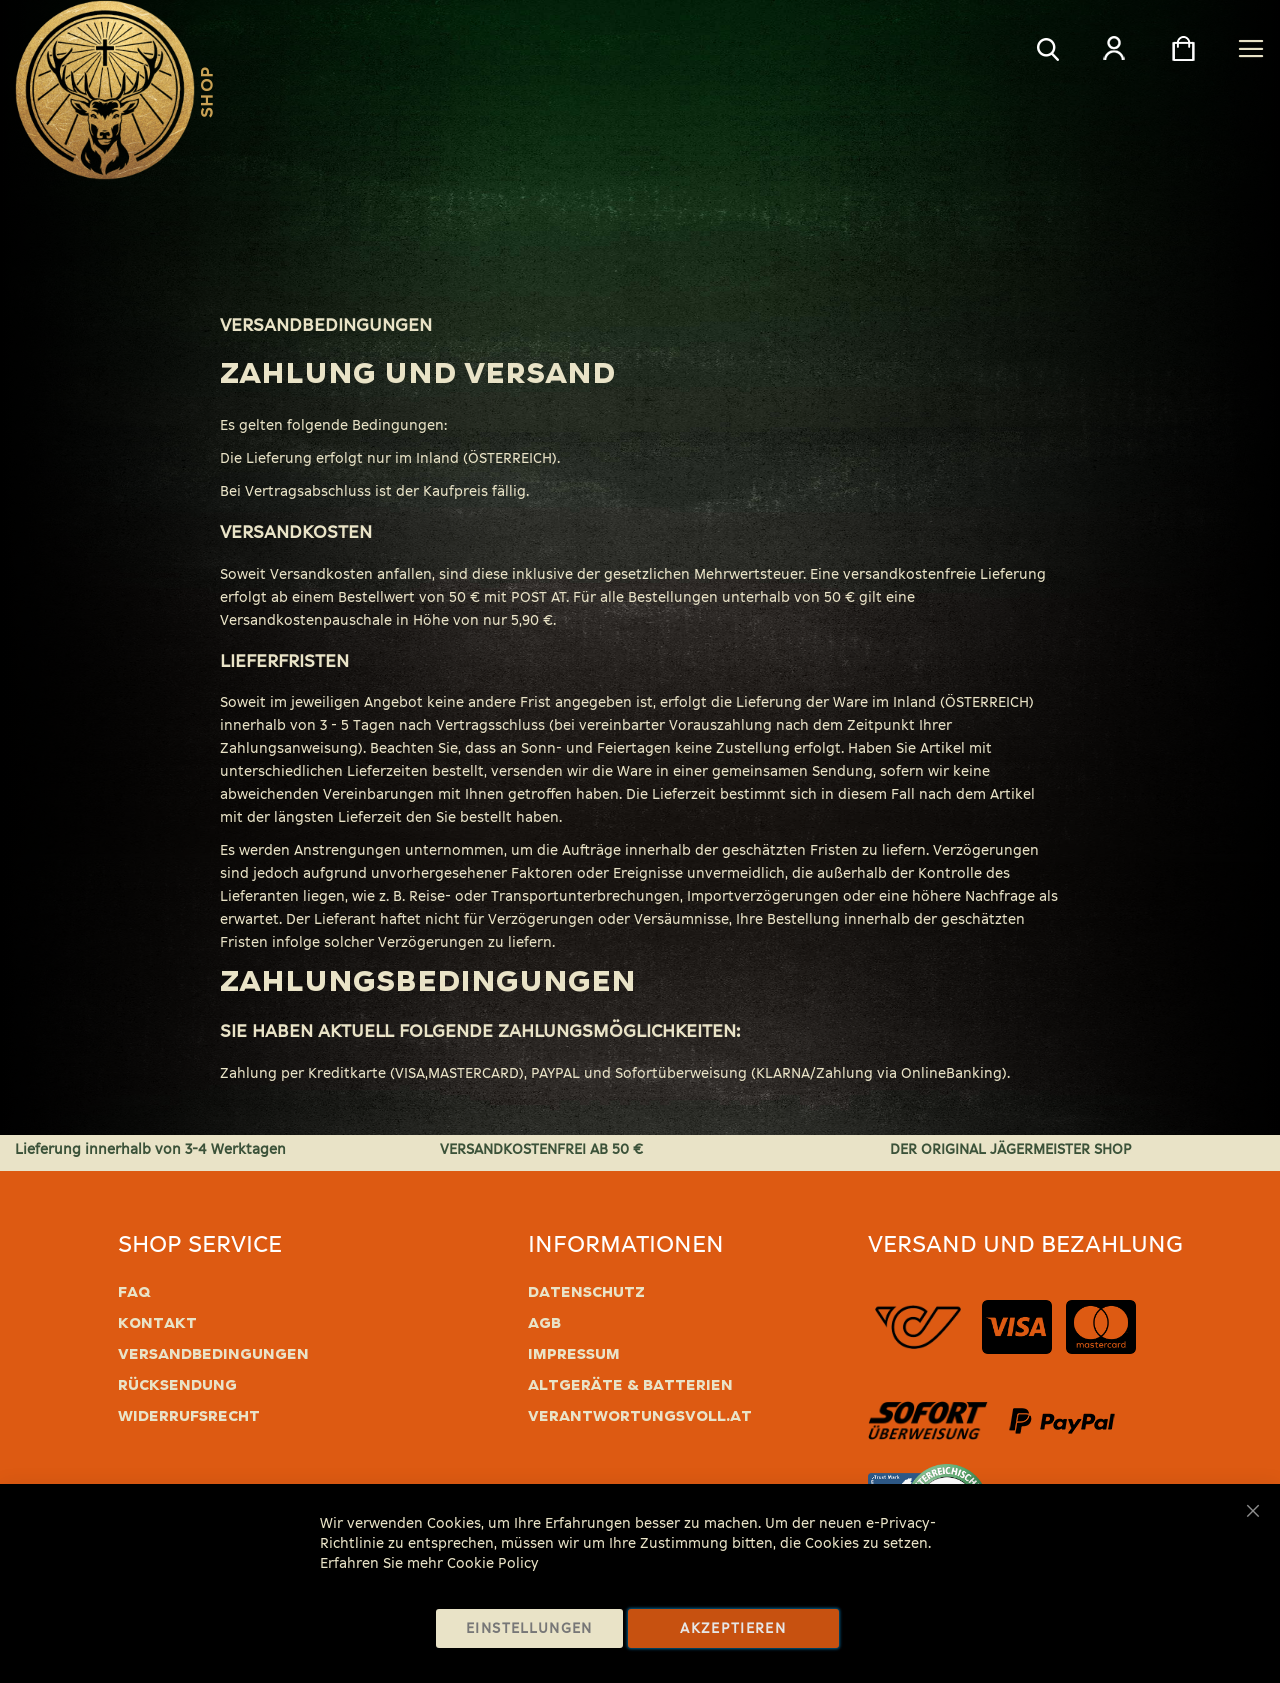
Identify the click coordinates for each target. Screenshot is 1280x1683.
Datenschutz (586, 1292)
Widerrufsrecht (189, 1416)
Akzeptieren (733, 1628)
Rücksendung (177, 1385)
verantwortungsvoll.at (640, 1416)
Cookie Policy (493, 1563)
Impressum (574, 1354)
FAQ (134, 1292)
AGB (544, 1323)
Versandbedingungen (213, 1354)
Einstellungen (529, 1628)
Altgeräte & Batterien (630, 1385)
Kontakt (157, 1323)
